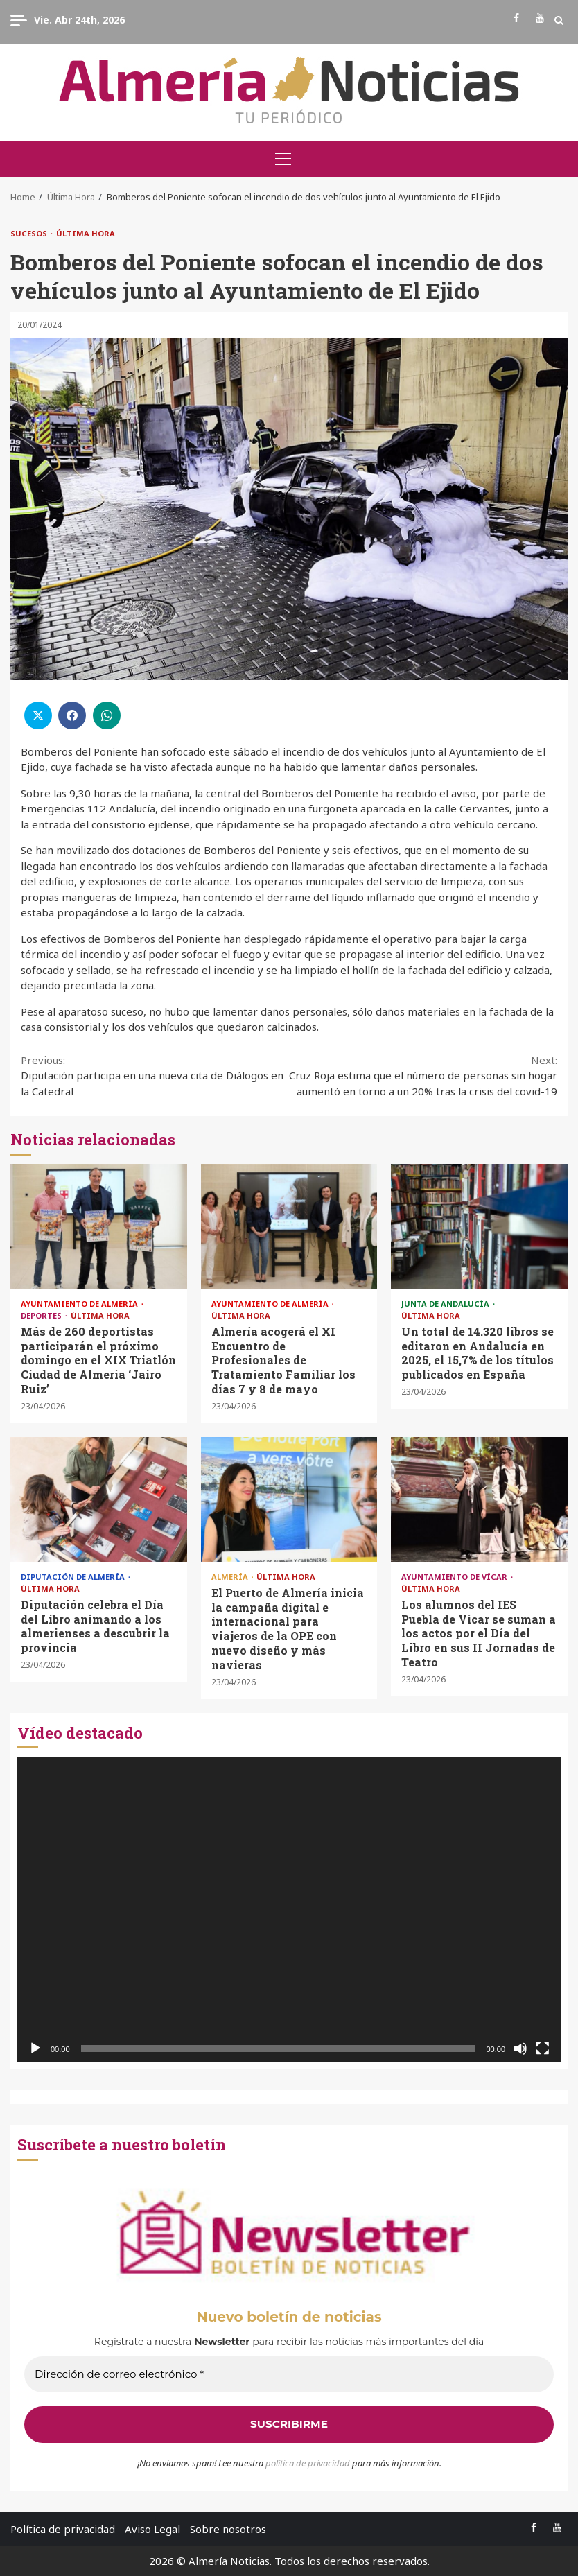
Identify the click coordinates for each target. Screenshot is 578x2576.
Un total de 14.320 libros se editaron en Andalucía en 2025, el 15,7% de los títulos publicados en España (479, 1226)
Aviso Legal (152, 2529)
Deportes (42, 1315)
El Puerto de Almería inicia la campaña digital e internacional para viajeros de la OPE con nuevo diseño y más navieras (289, 1499)
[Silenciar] (520, 2048)
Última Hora (85, 233)
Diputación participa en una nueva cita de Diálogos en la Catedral (155, 1075)
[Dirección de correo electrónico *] (289, 2374)
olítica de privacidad (310, 2463)
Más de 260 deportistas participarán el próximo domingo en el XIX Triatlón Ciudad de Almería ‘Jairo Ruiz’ (98, 1226)
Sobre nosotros (228, 2529)
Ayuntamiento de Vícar (455, 1577)
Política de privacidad (62, 2529)
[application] (289, 1909)
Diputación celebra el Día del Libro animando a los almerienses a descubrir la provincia (98, 1499)
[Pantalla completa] (543, 2048)
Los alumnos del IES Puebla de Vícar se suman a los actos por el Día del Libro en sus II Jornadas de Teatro (479, 1499)
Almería (230, 1577)
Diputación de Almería (74, 1577)
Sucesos (29, 233)
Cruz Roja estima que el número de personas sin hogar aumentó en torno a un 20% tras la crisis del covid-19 (423, 1075)
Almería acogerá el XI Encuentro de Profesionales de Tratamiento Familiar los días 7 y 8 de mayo (289, 1226)
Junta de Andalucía (446, 1303)
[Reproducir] (35, 2048)
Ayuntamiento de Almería (80, 1303)
